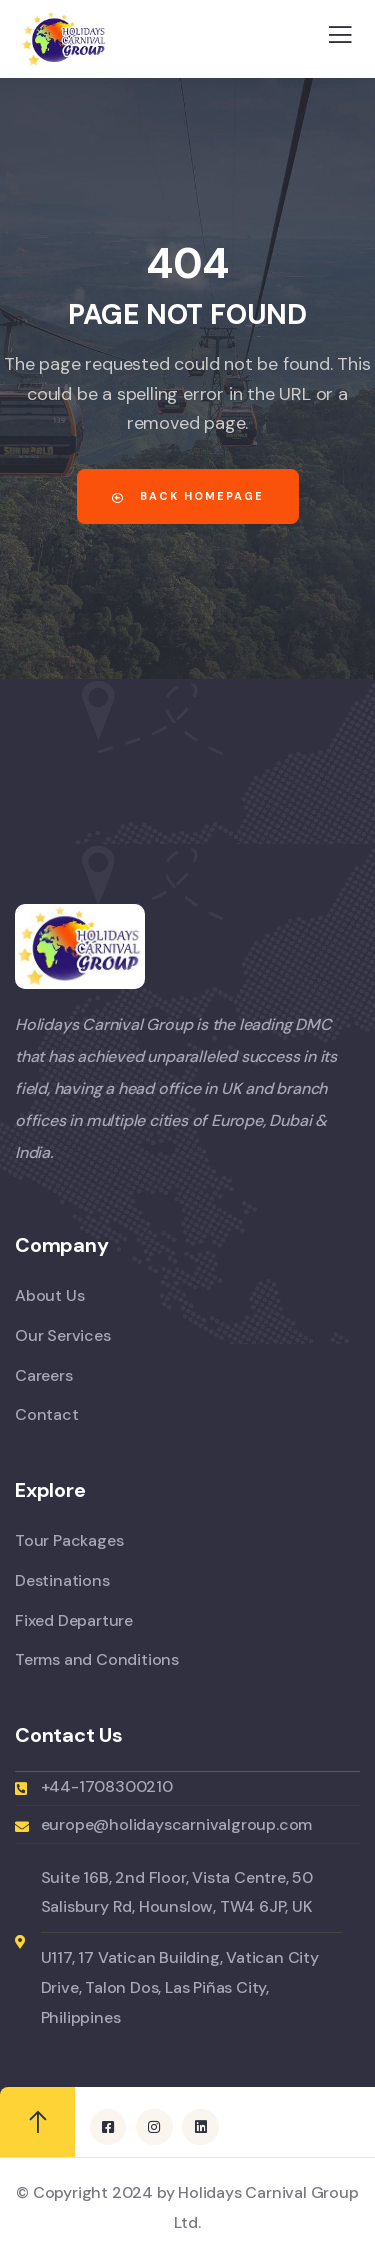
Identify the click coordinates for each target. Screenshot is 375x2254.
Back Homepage (188, 496)
